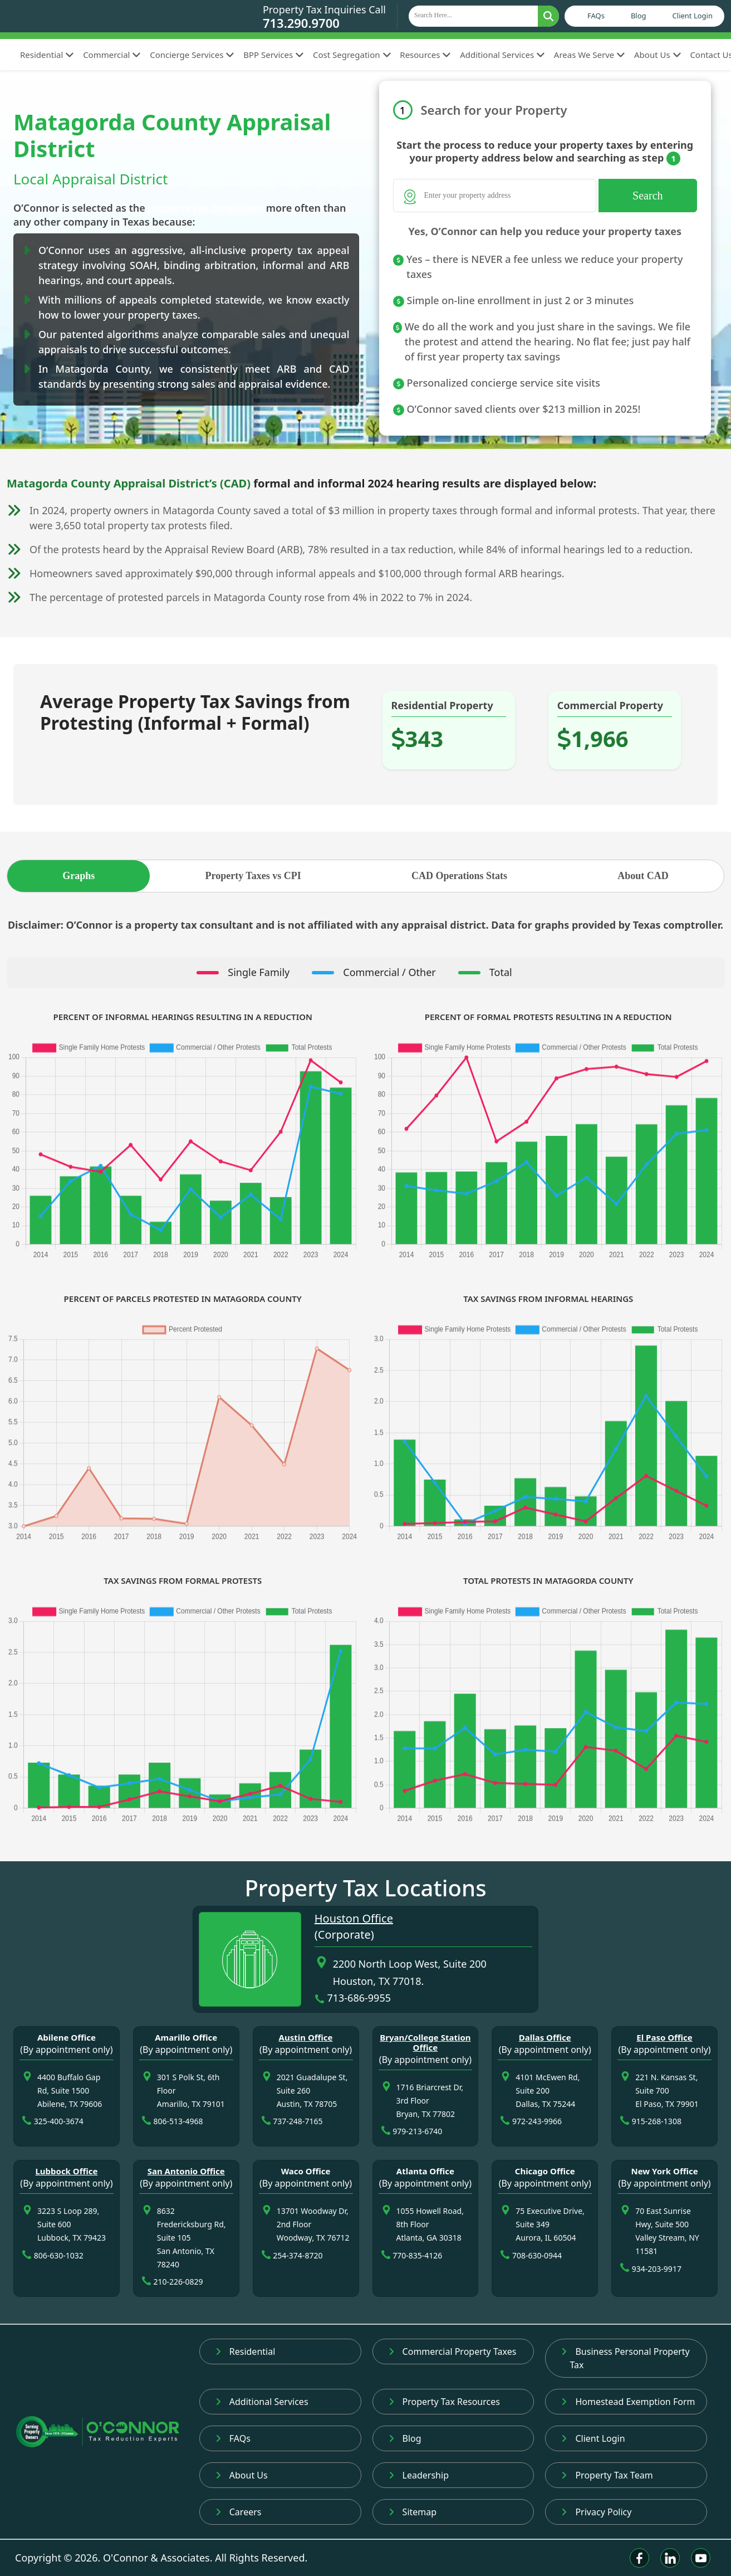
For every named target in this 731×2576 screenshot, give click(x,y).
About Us (657, 54)
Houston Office (354, 1918)
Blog (638, 16)
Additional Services (502, 54)
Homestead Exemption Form (628, 2402)
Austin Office (306, 2037)
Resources (425, 54)
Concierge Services (192, 54)
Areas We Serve (589, 54)
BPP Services (273, 54)
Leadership (419, 2475)
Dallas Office (545, 2037)
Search (647, 195)
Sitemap (413, 2512)
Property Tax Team (606, 2475)
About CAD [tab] (643, 875)
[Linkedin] (670, 2558)
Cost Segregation (352, 54)
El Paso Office (664, 2037)
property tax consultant (206, 207)
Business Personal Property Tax (625, 2358)
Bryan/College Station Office (425, 2042)
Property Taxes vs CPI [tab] (253, 875)
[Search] (494, 195)
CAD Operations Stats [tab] (459, 875)
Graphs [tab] (78, 875)
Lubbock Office (66, 2171)
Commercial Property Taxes (453, 2351)
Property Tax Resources (444, 2402)
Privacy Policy (596, 2512)
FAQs (596, 16)
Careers (238, 2512)
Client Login (693, 16)
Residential (47, 54)
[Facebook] (639, 2558)
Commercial (112, 54)
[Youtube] (700, 2558)
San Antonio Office (186, 2171)
